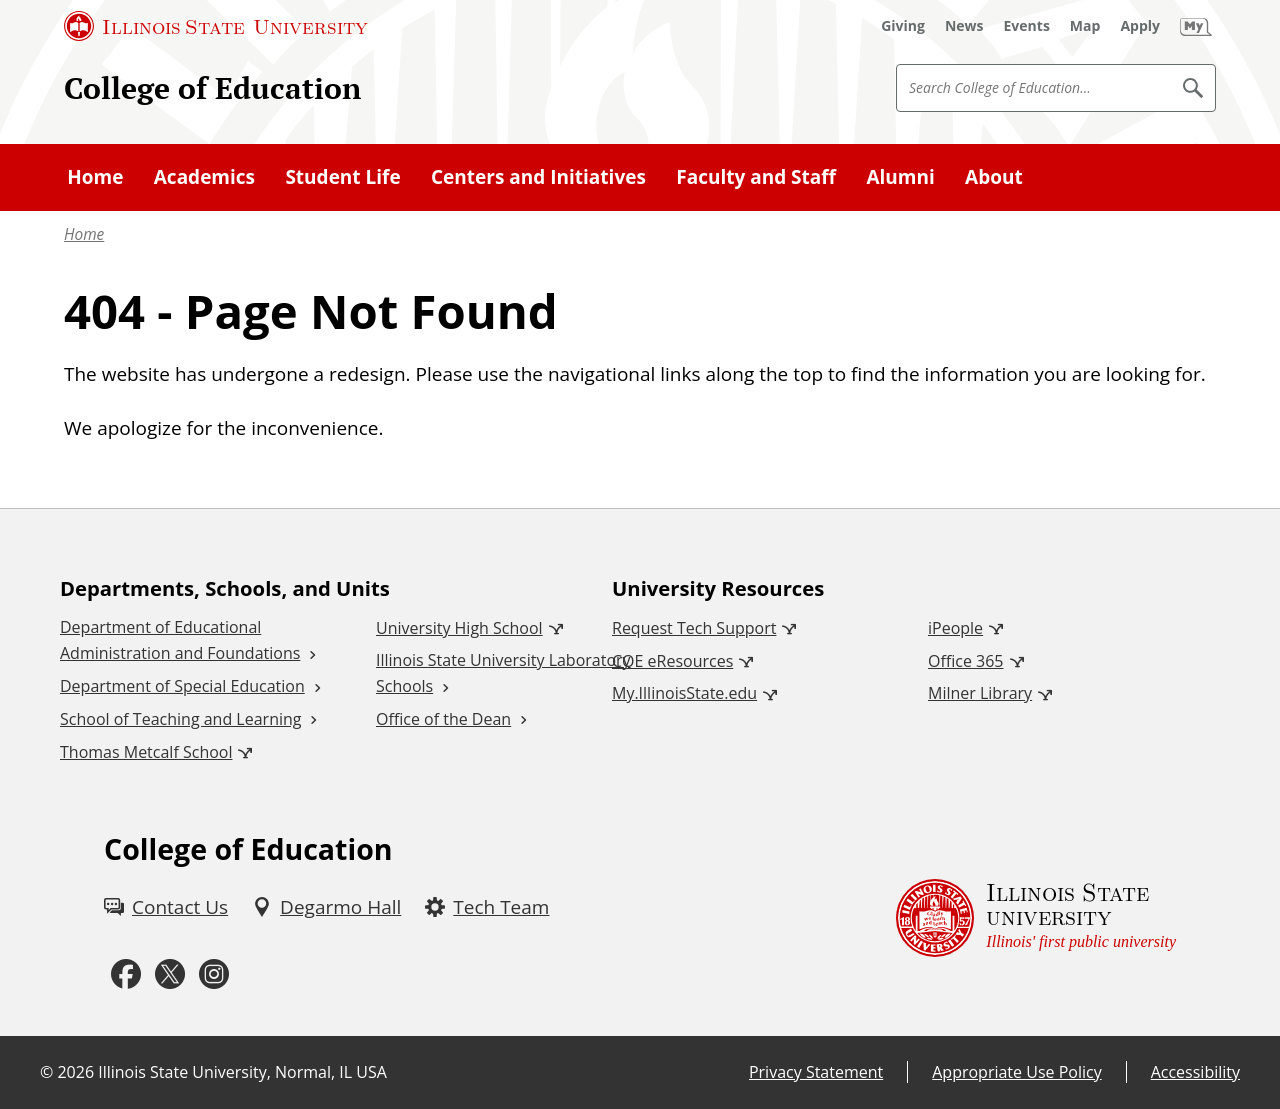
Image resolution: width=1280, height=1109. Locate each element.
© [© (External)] (46, 1072)
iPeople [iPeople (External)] (955, 628)
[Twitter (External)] (170, 975)
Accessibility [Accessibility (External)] (1195, 1072)
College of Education (212, 87)
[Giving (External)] (903, 26)
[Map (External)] (1085, 26)
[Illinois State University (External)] (216, 26)
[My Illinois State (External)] (1196, 26)
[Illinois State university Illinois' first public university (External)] (1036, 918)
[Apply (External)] (1140, 26)
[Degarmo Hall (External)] (326, 907)
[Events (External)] (1027, 26)
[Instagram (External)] (214, 975)
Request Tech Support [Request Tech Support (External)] (694, 628)
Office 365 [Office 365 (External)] (966, 661)
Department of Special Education (182, 686)
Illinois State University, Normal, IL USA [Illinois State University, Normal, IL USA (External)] (242, 1072)
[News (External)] (964, 26)
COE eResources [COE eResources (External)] (672, 661)
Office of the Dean (443, 719)
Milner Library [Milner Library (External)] (980, 693)
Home (84, 234)
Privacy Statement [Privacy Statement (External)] (816, 1072)
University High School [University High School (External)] (459, 628)
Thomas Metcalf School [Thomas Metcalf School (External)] (146, 752)
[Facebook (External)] (126, 975)
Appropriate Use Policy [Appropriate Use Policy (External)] (1016, 1072)
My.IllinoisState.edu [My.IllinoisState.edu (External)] (684, 693)
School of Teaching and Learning (180, 719)
